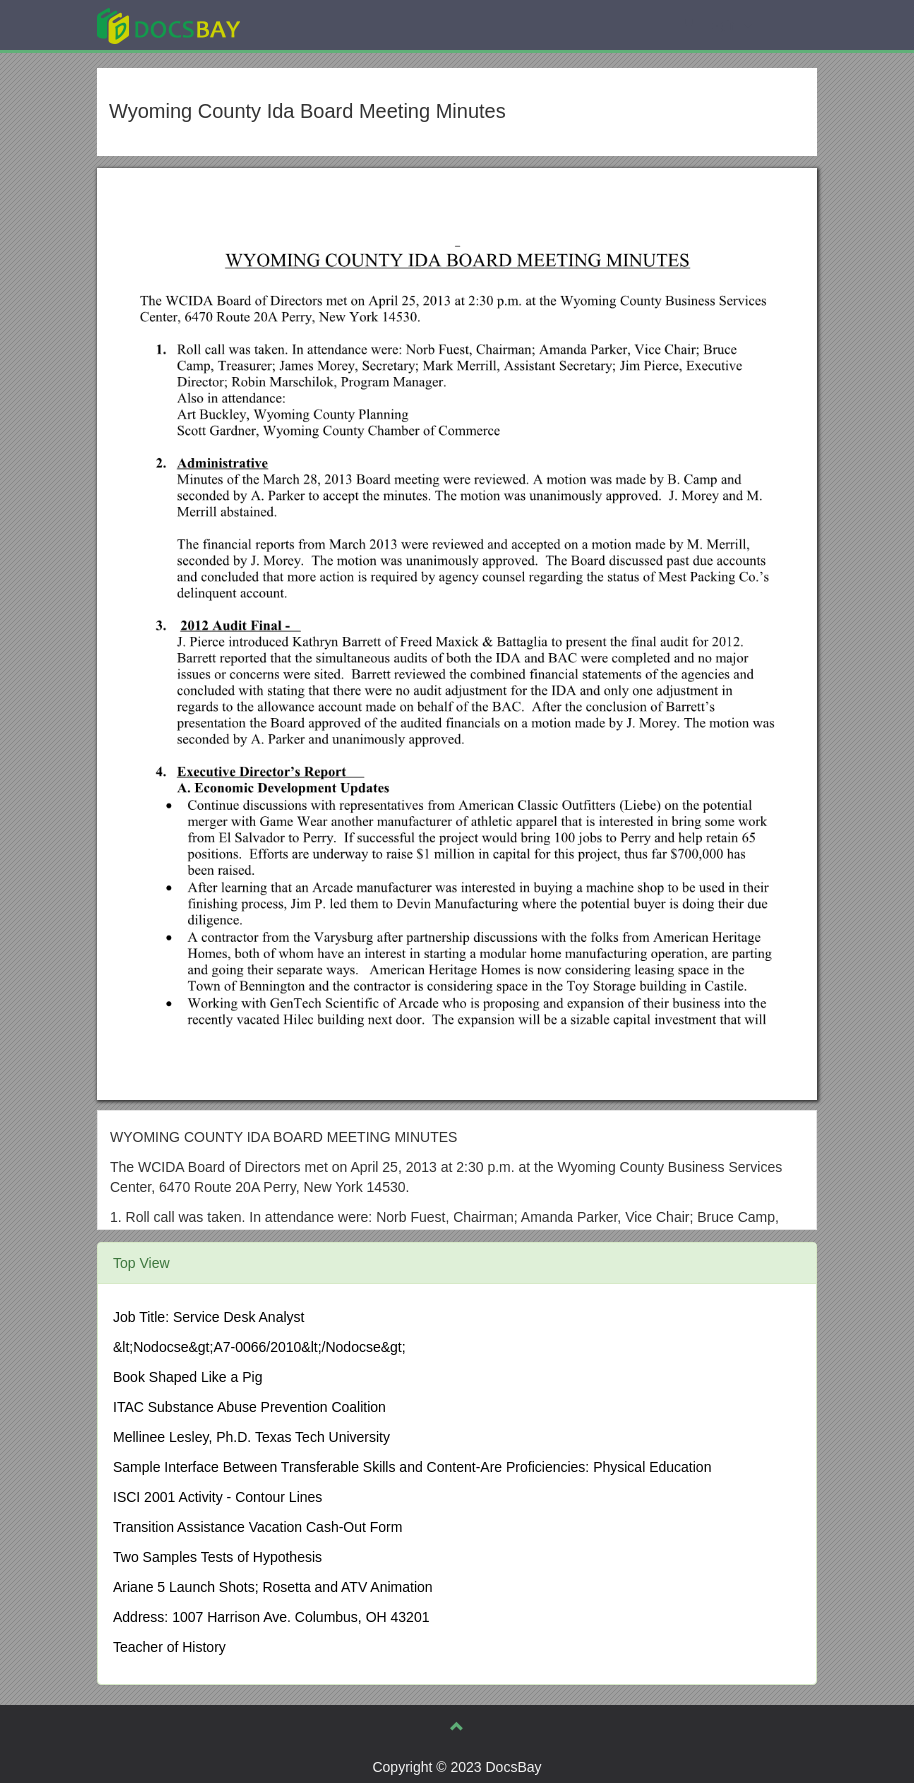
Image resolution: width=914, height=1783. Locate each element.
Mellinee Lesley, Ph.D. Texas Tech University (251, 1437)
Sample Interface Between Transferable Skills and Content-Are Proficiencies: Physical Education (412, 1467)
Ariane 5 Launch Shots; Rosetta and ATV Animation (273, 1587)
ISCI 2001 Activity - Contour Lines (217, 1497)
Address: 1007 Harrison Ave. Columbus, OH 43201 (271, 1617)
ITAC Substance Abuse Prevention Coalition (249, 1407)
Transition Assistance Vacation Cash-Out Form (257, 1527)
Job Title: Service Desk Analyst (208, 1317)
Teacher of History (169, 1647)
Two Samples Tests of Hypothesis (217, 1557)
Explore (318, 24)
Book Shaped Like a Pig (187, 1377)
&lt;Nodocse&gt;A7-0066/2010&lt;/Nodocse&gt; (259, 1347)
